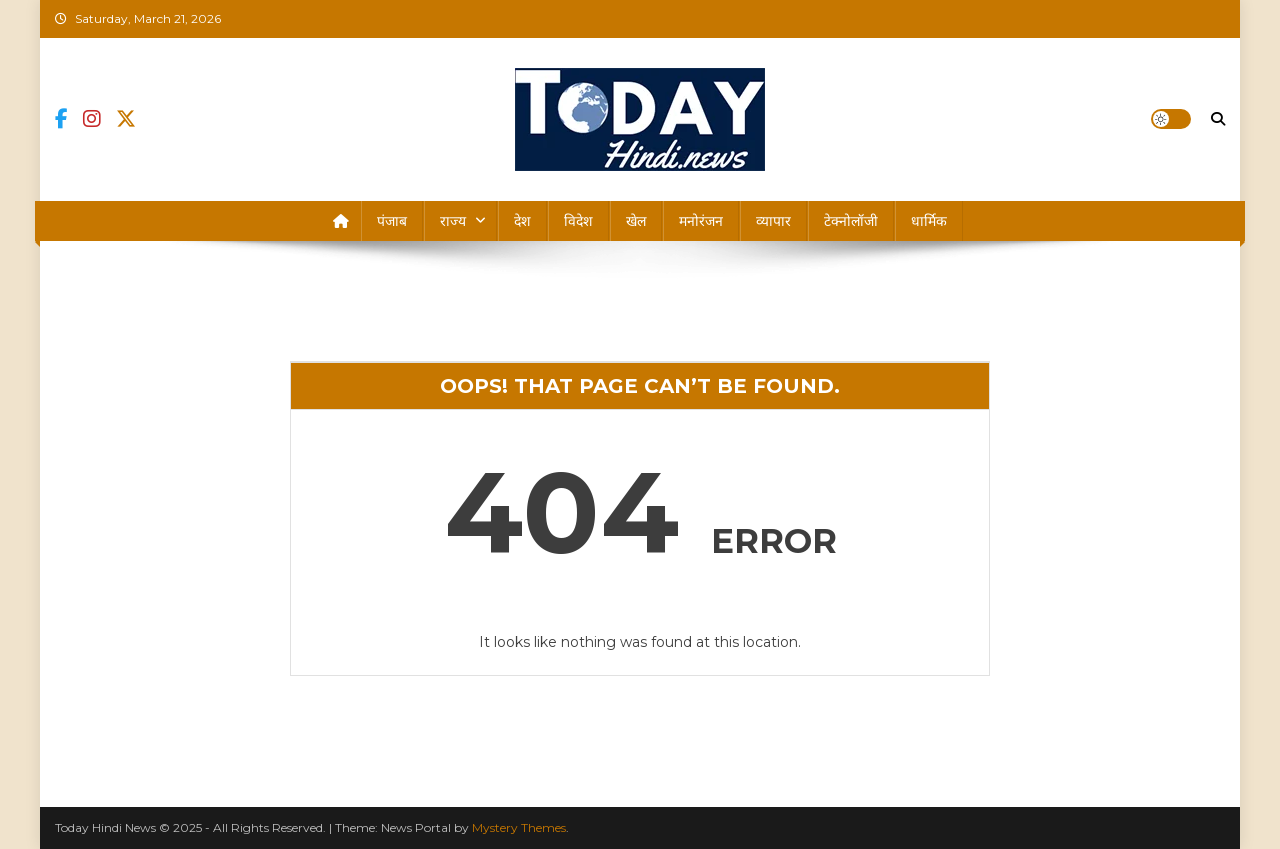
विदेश (578, 221)
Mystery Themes (519, 827)
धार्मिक (929, 221)
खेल (636, 221)
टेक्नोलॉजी (851, 221)
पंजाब (392, 221)
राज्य (453, 221)
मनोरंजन (701, 221)
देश (522, 221)
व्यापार (773, 221)
